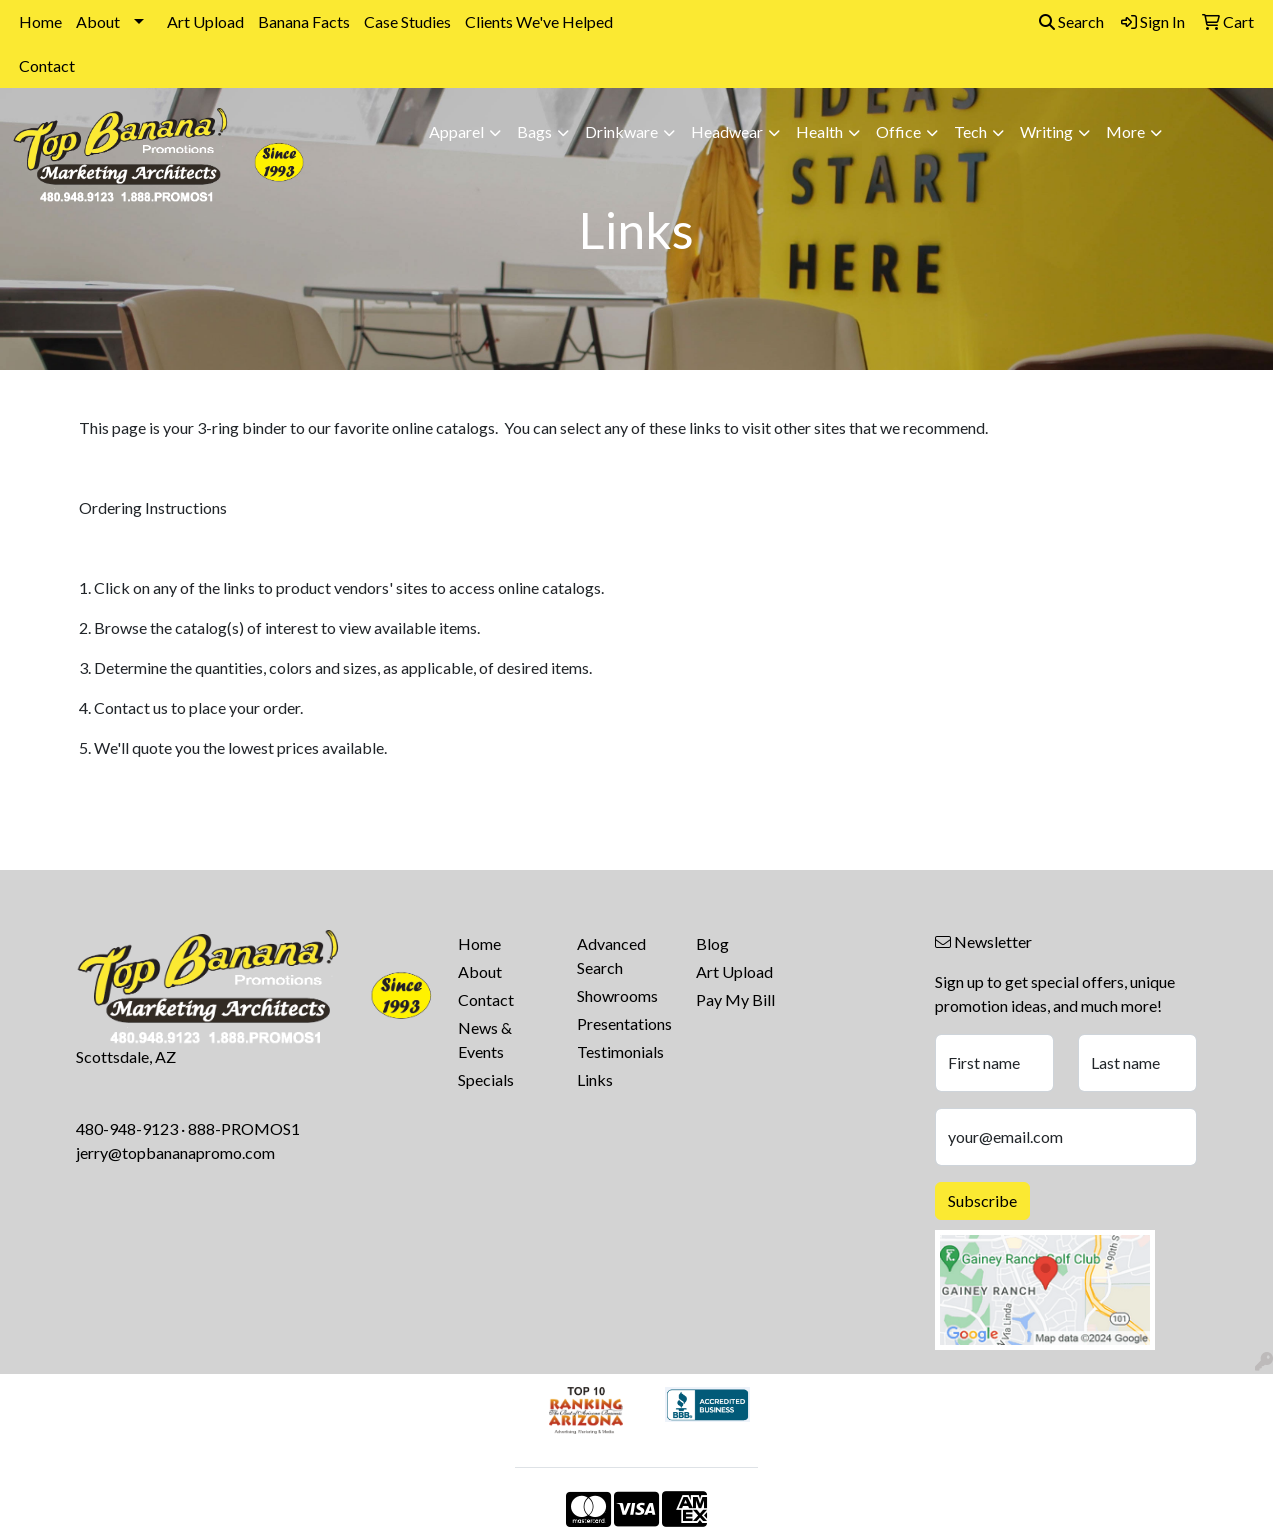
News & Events (485, 1039)
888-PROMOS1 (244, 1128)
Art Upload (205, 21)
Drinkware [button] (621, 131)
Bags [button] (534, 131)
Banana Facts (304, 21)
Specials (486, 1079)
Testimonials (620, 1051)
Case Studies (407, 21)
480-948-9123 (127, 1128)
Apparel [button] (456, 131)
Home (40, 21)
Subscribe (982, 1200)
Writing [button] (1046, 131)
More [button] (1125, 131)
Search (1071, 21)
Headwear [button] (727, 131)
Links (595, 1079)
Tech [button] (970, 131)
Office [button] (898, 131)
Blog (712, 943)
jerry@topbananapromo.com (175, 1152)
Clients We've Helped (539, 21)
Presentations (624, 1023)
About (98, 21)
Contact (47, 65)
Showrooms (617, 995)
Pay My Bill (735, 999)
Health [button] (819, 131)
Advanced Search (611, 955)
